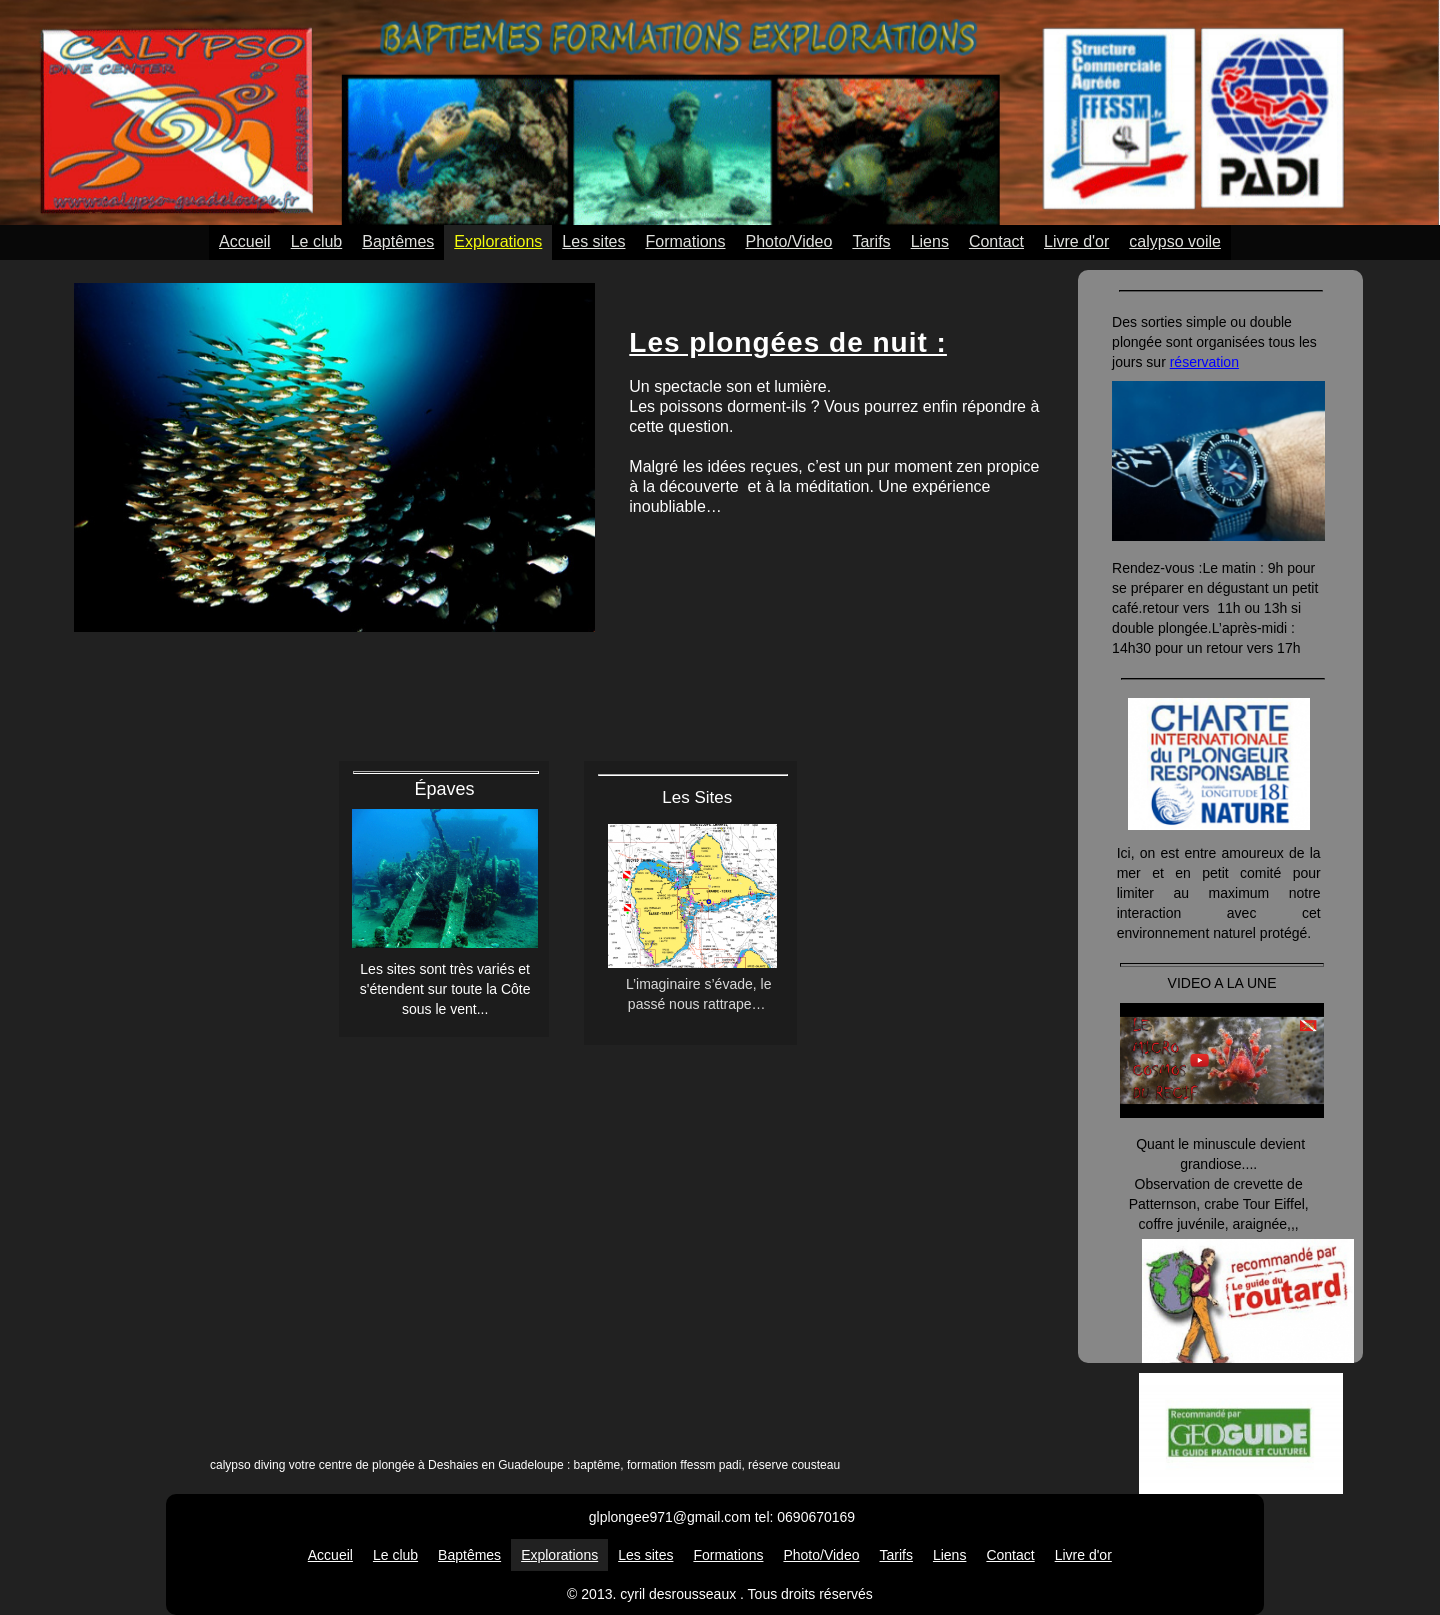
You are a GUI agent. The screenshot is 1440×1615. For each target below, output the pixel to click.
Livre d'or (1076, 241)
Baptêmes (398, 241)
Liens (930, 241)
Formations (685, 241)
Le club (317, 241)
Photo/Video (789, 241)
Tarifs (871, 241)
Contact (996, 241)
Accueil (245, 241)
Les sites (593, 241)
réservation (1204, 362)
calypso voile (1175, 241)
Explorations (498, 241)
